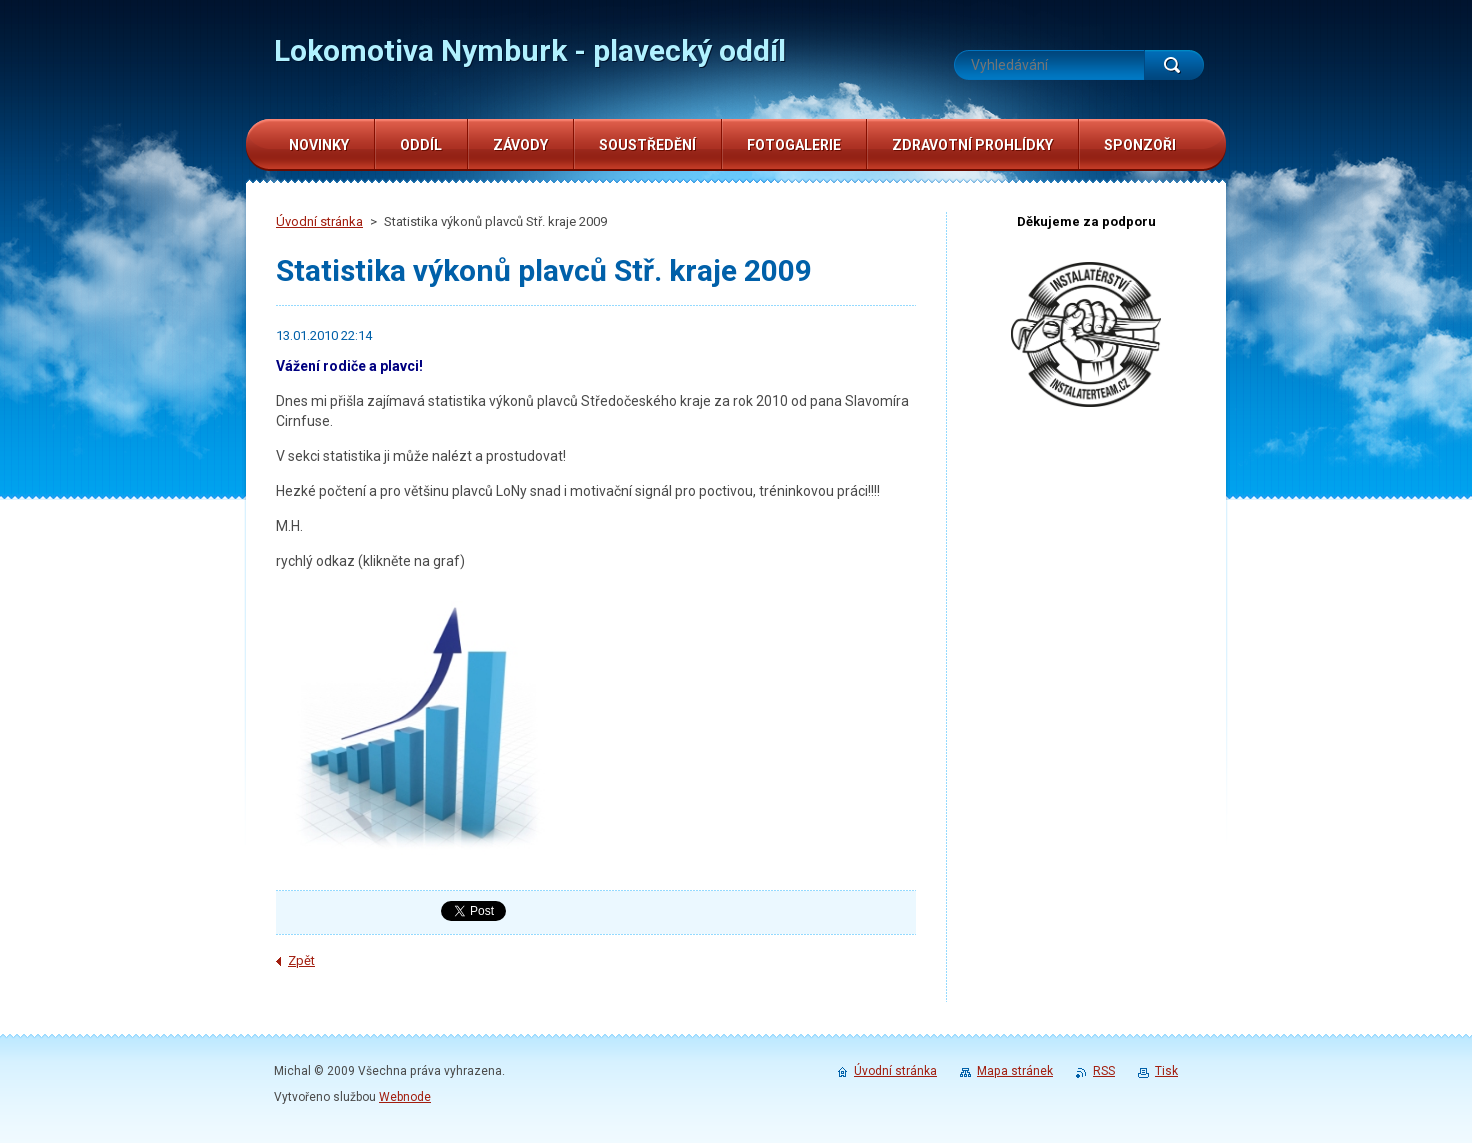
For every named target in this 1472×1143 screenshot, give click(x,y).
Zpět (301, 960)
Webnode (405, 1097)
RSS (1104, 1071)
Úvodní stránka (319, 221)
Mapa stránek (1015, 1071)
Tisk (1166, 1071)
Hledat (1174, 65)
